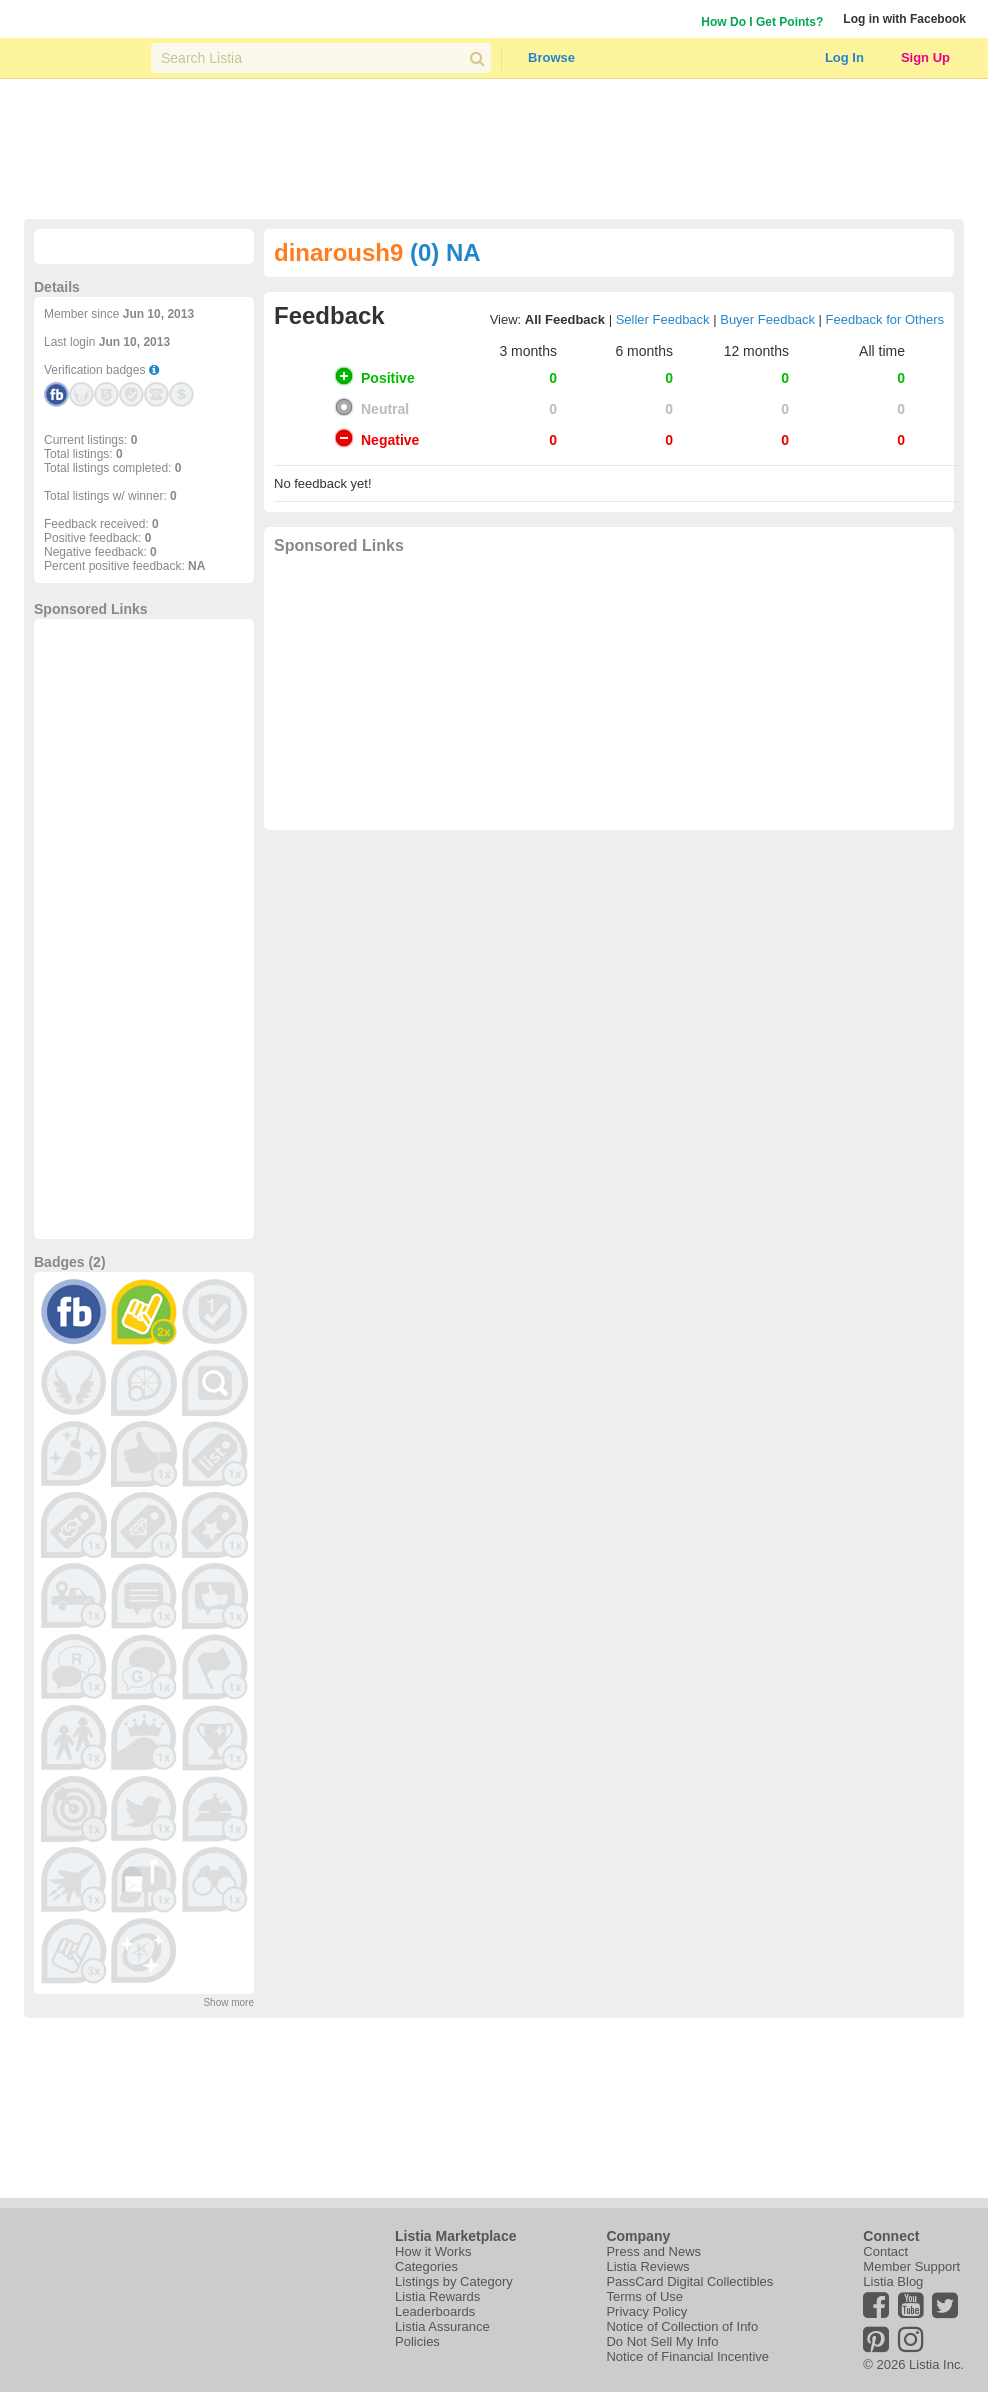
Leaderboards (435, 2311)
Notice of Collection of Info (682, 2326)
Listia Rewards (437, 2296)
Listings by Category (454, 2281)
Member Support (911, 2266)
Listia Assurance (442, 2326)
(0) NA (445, 252)
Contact (885, 2251)
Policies (417, 2341)
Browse (551, 57)
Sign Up (925, 57)
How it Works (433, 2251)
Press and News (653, 2251)
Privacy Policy (646, 2311)
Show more (228, 2002)
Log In (844, 57)
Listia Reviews (647, 2266)
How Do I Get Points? (762, 22)
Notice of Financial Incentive (687, 2356)
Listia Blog (893, 2281)
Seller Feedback (663, 319)
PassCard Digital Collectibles (689, 2281)
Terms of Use (644, 2296)
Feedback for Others (885, 319)
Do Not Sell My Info (662, 2341)
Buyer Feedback (767, 319)
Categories (426, 2266)
